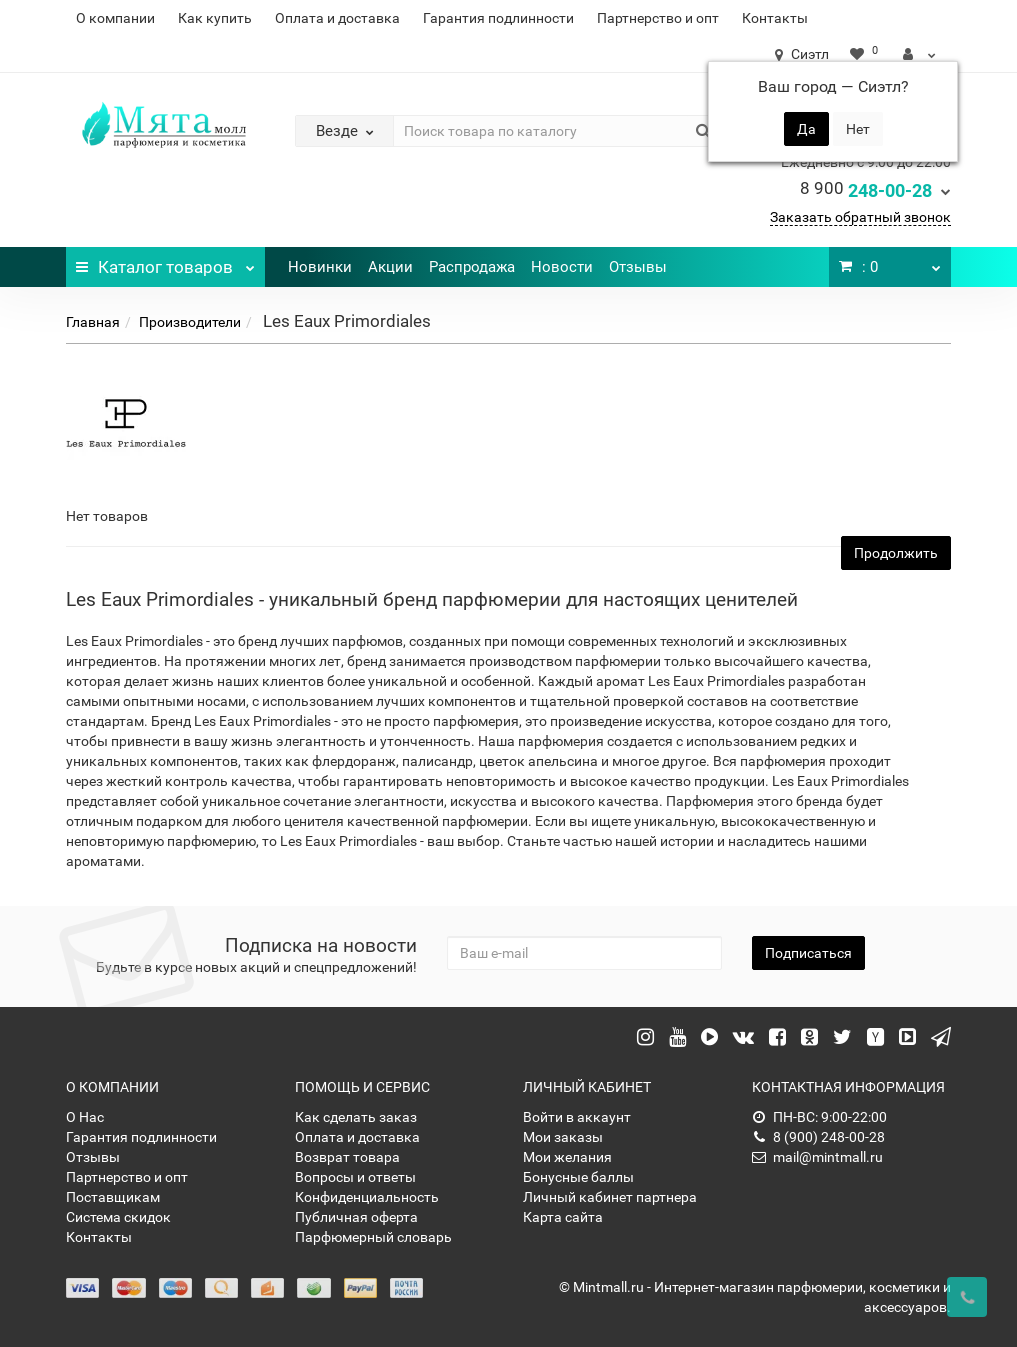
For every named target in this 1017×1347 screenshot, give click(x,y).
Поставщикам (113, 1197)
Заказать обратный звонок (860, 217)
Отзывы (638, 267)
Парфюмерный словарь (373, 1237)
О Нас (85, 1117)
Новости (562, 267)
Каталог (165, 262)
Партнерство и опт (658, 18)
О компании (115, 18)
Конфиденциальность (367, 1197)
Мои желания (567, 1157)
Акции (390, 267)
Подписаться (808, 953)
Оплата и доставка (337, 18)
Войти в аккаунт (577, 1117)
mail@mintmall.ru (817, 1157)
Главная (93, 322)
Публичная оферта (356, 1217)
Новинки (320, 267)
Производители (190, 322)
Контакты (775, 18)
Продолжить (896, 553)
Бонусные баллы (578, 1177)
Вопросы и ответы (355, 1177)
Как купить (215, 18)
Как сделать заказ (356, 1117)
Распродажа (472, 267)
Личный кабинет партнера (610, 1197)
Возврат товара (347, 1157)
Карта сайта (563, 1217)
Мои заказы (563, 1137)
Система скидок (118, 1217)
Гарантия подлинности (498, 18)
